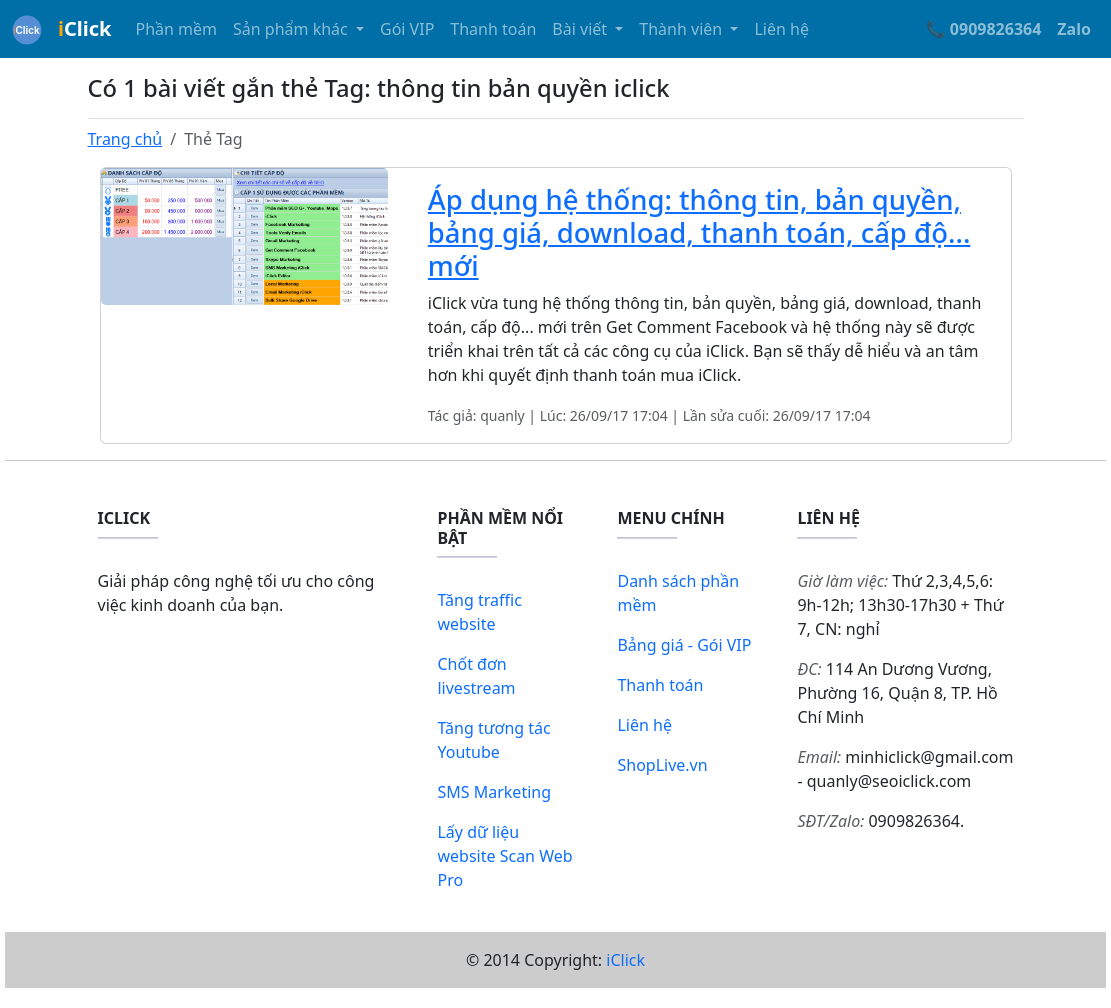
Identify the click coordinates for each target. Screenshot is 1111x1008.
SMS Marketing (494, 792)
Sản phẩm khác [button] (292, 29)
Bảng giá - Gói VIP (684, 645)
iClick (625, 960)
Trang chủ (125, 139)
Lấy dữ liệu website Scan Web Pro (504, 856)
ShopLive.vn (662, 765)
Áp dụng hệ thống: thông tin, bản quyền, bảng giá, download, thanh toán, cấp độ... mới (699, 232)
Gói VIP (407, 29)
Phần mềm (176, 29)
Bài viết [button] (581, 29)
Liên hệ (781, 29)
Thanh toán (493, 29)
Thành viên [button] (682, 29)
